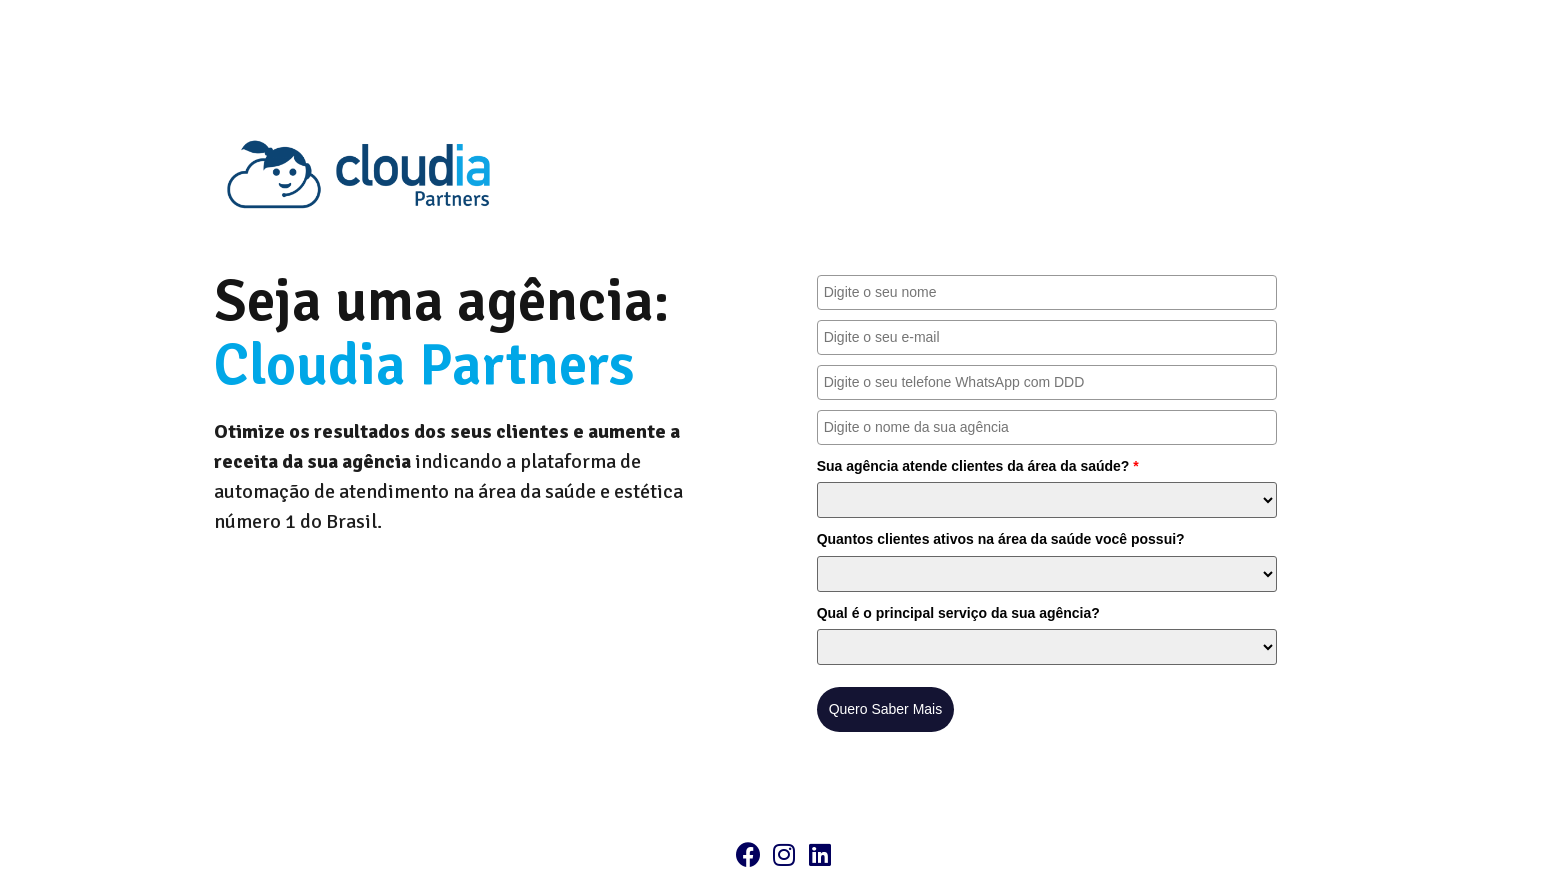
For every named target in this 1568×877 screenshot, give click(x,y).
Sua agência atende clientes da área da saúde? (978, 466)
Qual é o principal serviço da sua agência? (958, 613)
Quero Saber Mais (886, 709)
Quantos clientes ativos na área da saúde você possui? (1001, 539)
